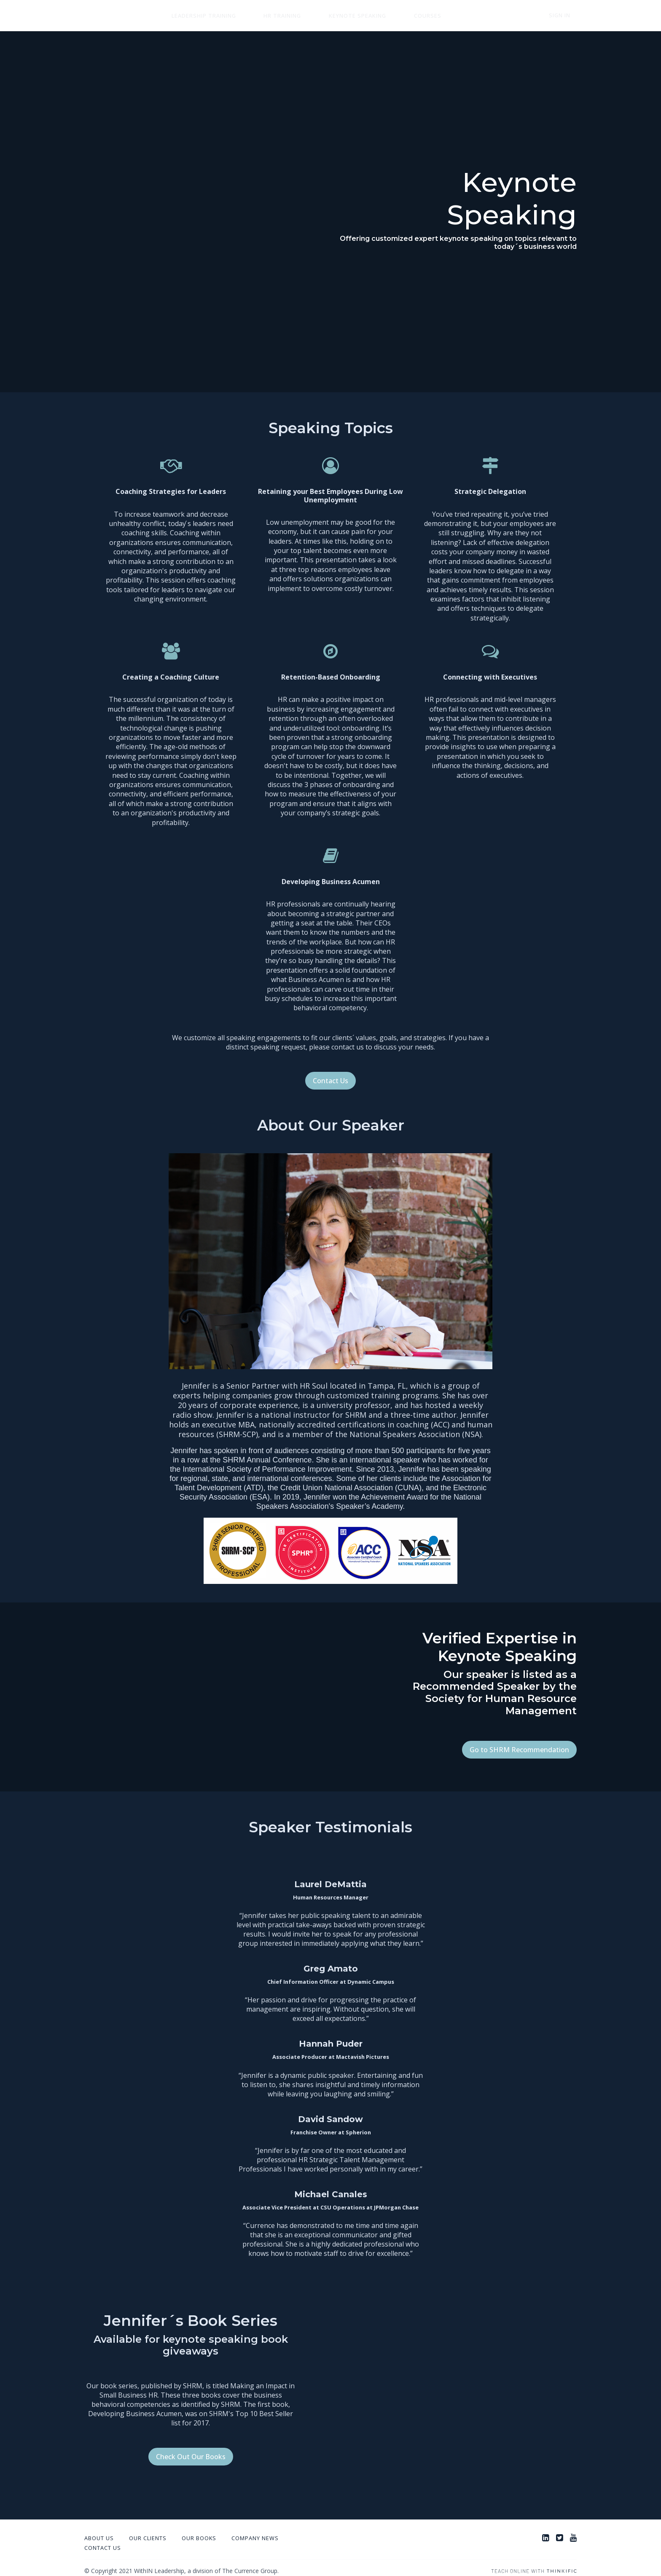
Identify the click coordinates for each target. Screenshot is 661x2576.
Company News (255, 2532)
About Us (99, 2532)
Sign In (566, 15)
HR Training (263, 16)
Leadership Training (197, 16)
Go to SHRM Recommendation (519, 1749)
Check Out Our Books (191, 2450)
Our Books (199, 2532)
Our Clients (148, 2532)
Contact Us (330, 1080)
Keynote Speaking (326, 16)
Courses (384, 16)
